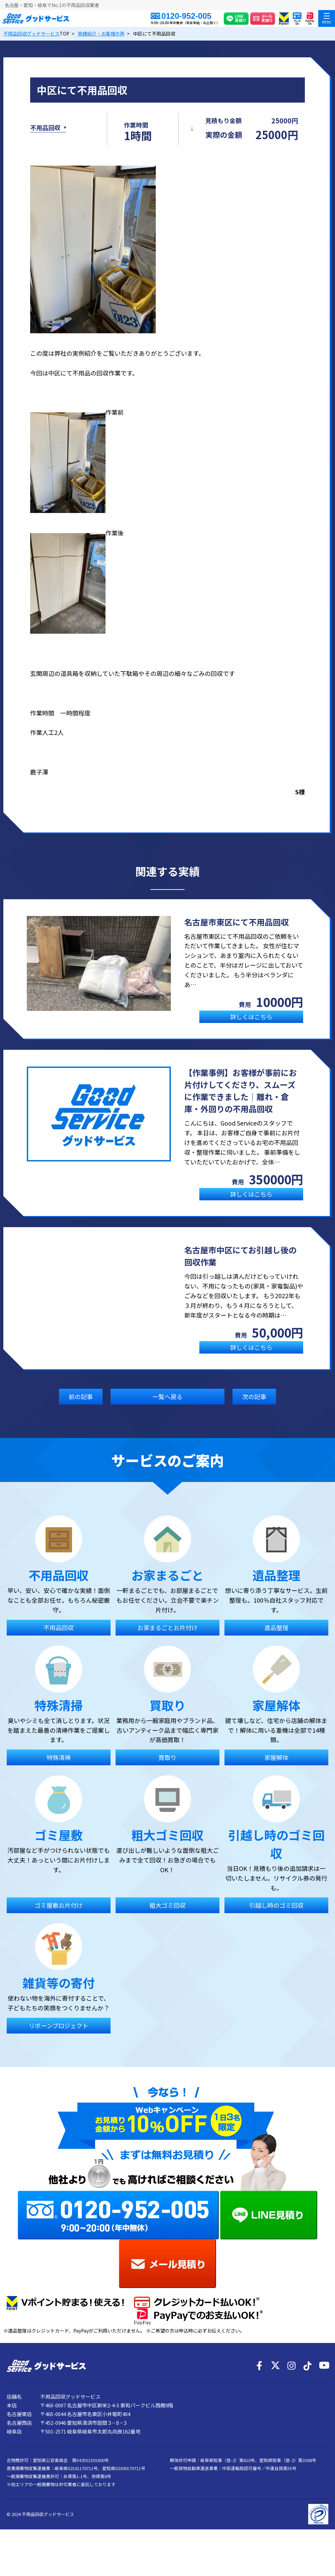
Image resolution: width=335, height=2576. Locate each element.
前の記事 (81, 1409)
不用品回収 (45, 133)
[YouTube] (323, 2392)
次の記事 (254, 1409)
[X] (275, 2392)
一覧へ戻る (167, 1409)
